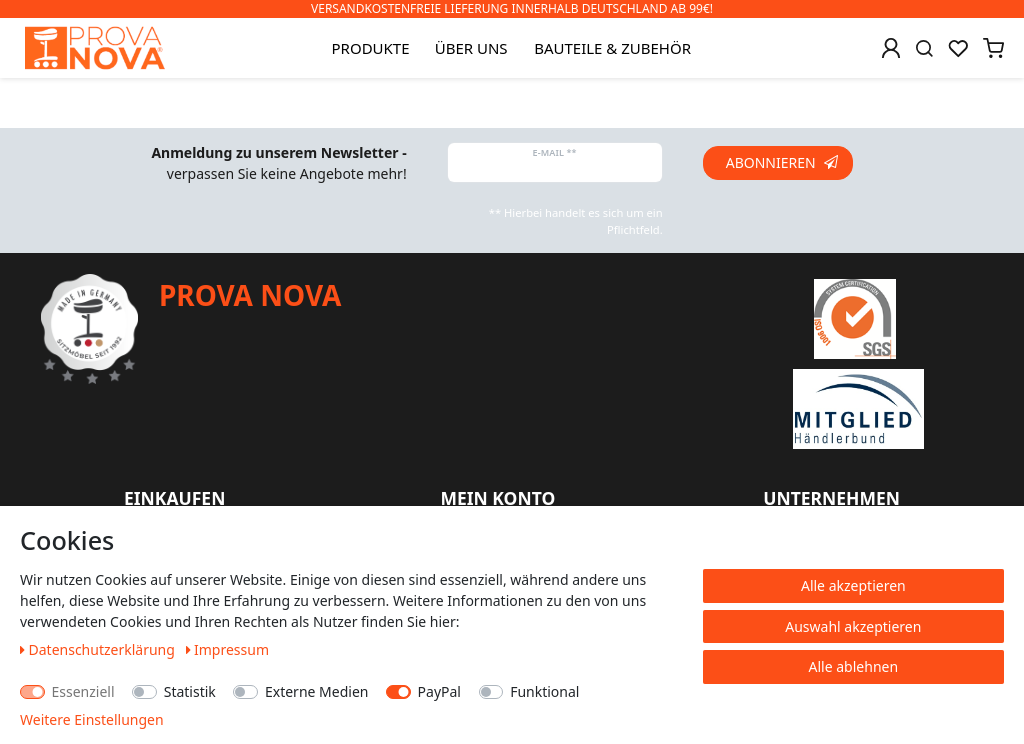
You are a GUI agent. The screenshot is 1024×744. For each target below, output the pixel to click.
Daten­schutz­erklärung (99, 649)
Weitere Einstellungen (92, 719)
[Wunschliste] (958, 48)
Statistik (190, 691)
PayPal (439, 691)
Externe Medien (316, 691)
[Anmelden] (891, 48)
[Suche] (924, 48)
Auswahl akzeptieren (853, 626)
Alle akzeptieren (853, 585)
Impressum (228, 649)
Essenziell (83, 691)
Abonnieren (782, 162)
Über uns (471, 48)
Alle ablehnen (854, 666)
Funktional (544, 691)
